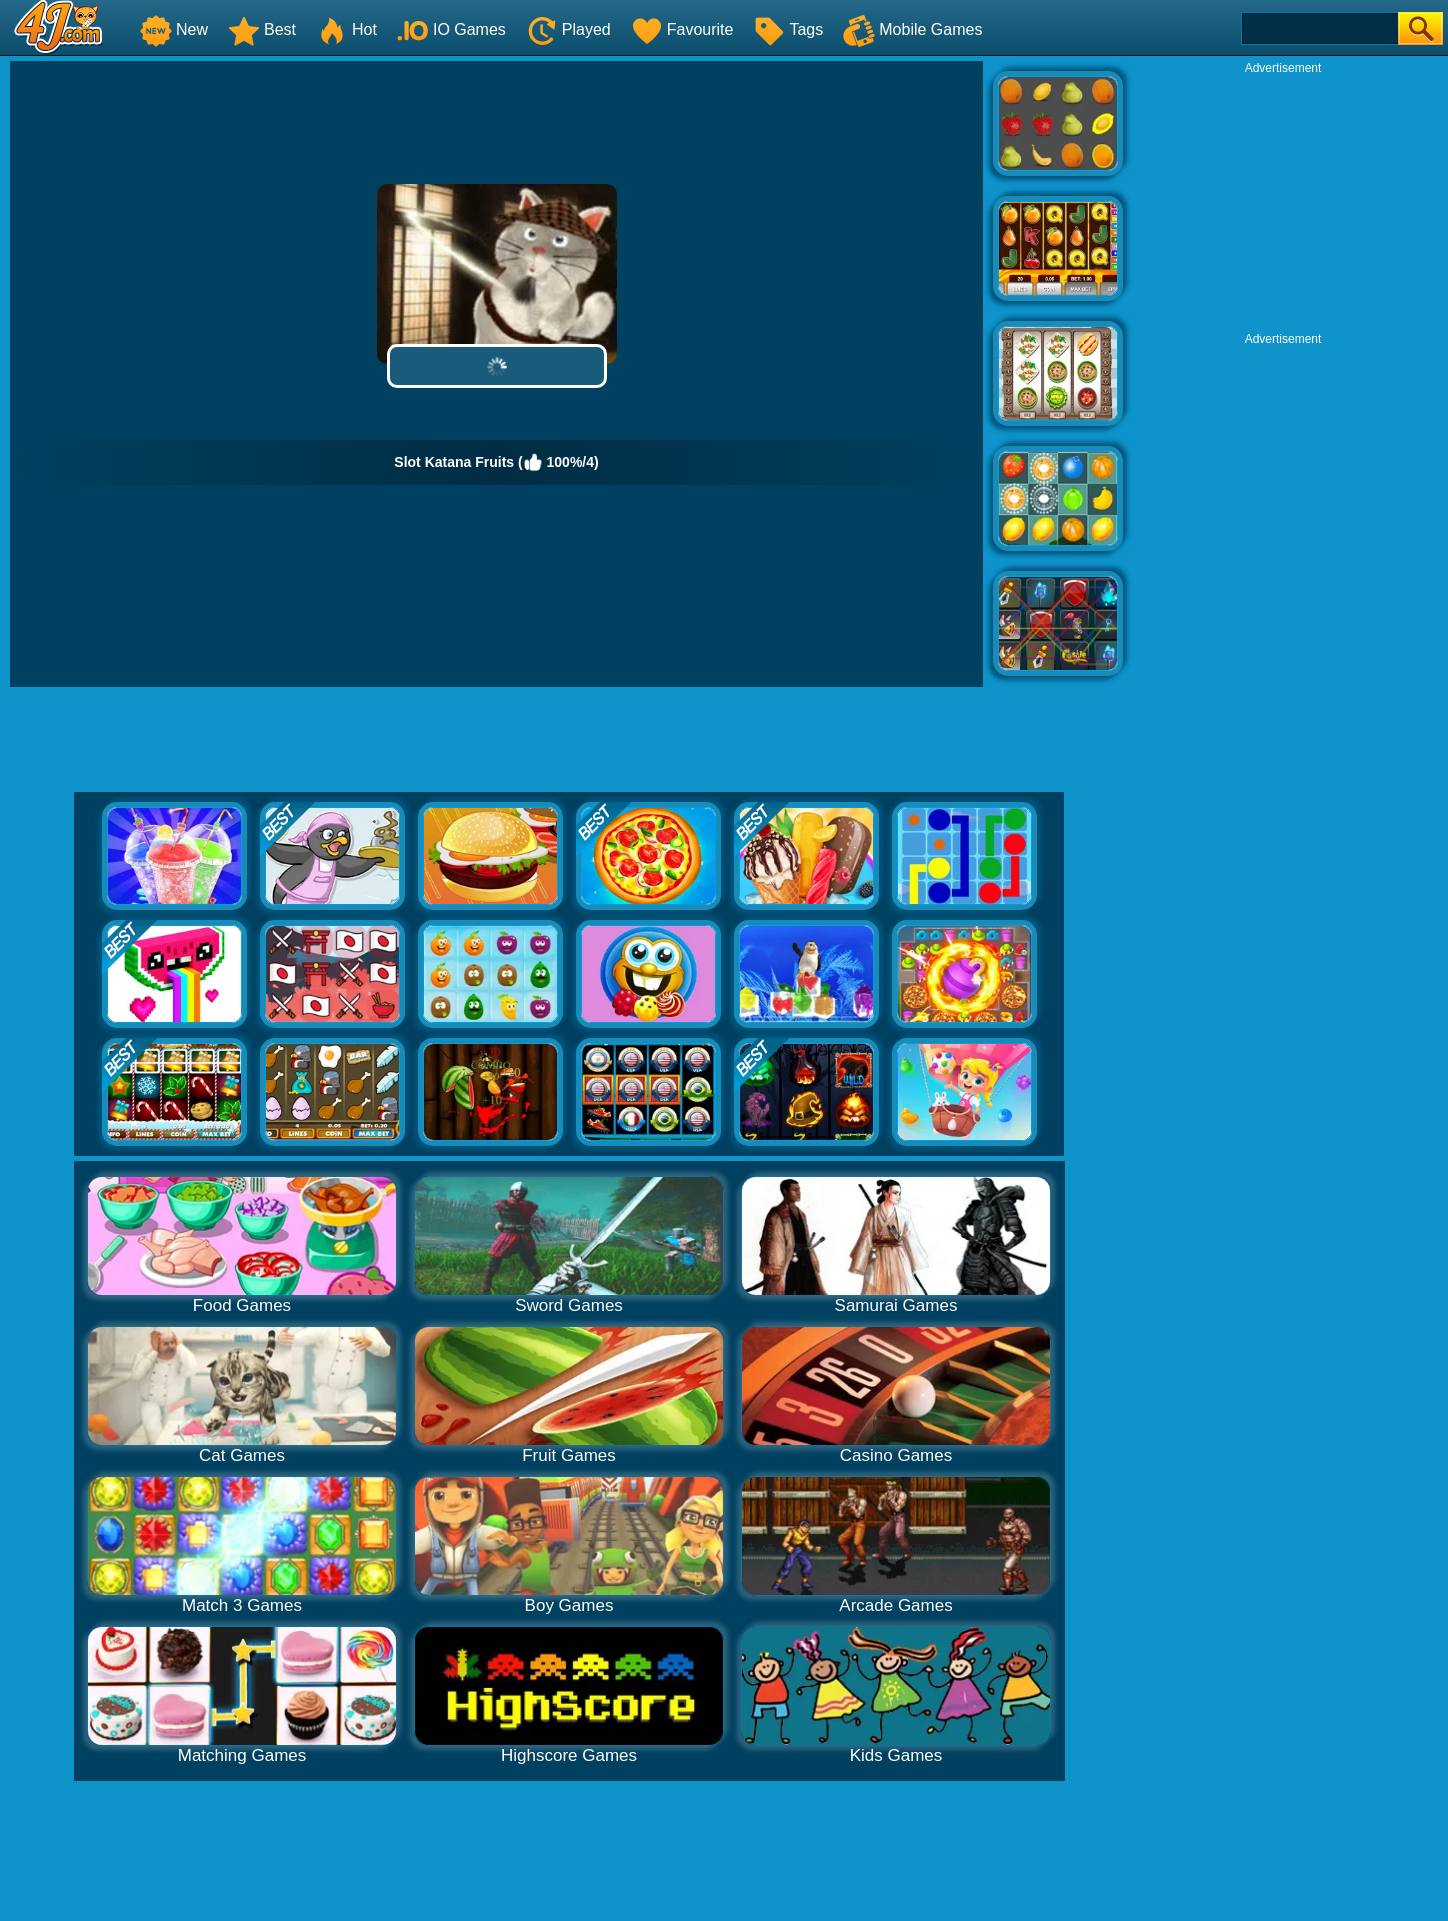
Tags (788, 29)
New (174, 29)
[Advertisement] (1283, 201)
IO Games (451, 29)
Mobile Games (912, 29)
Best (262, 29)
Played (568, 29)
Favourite (682, 29)
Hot (346, 29)
